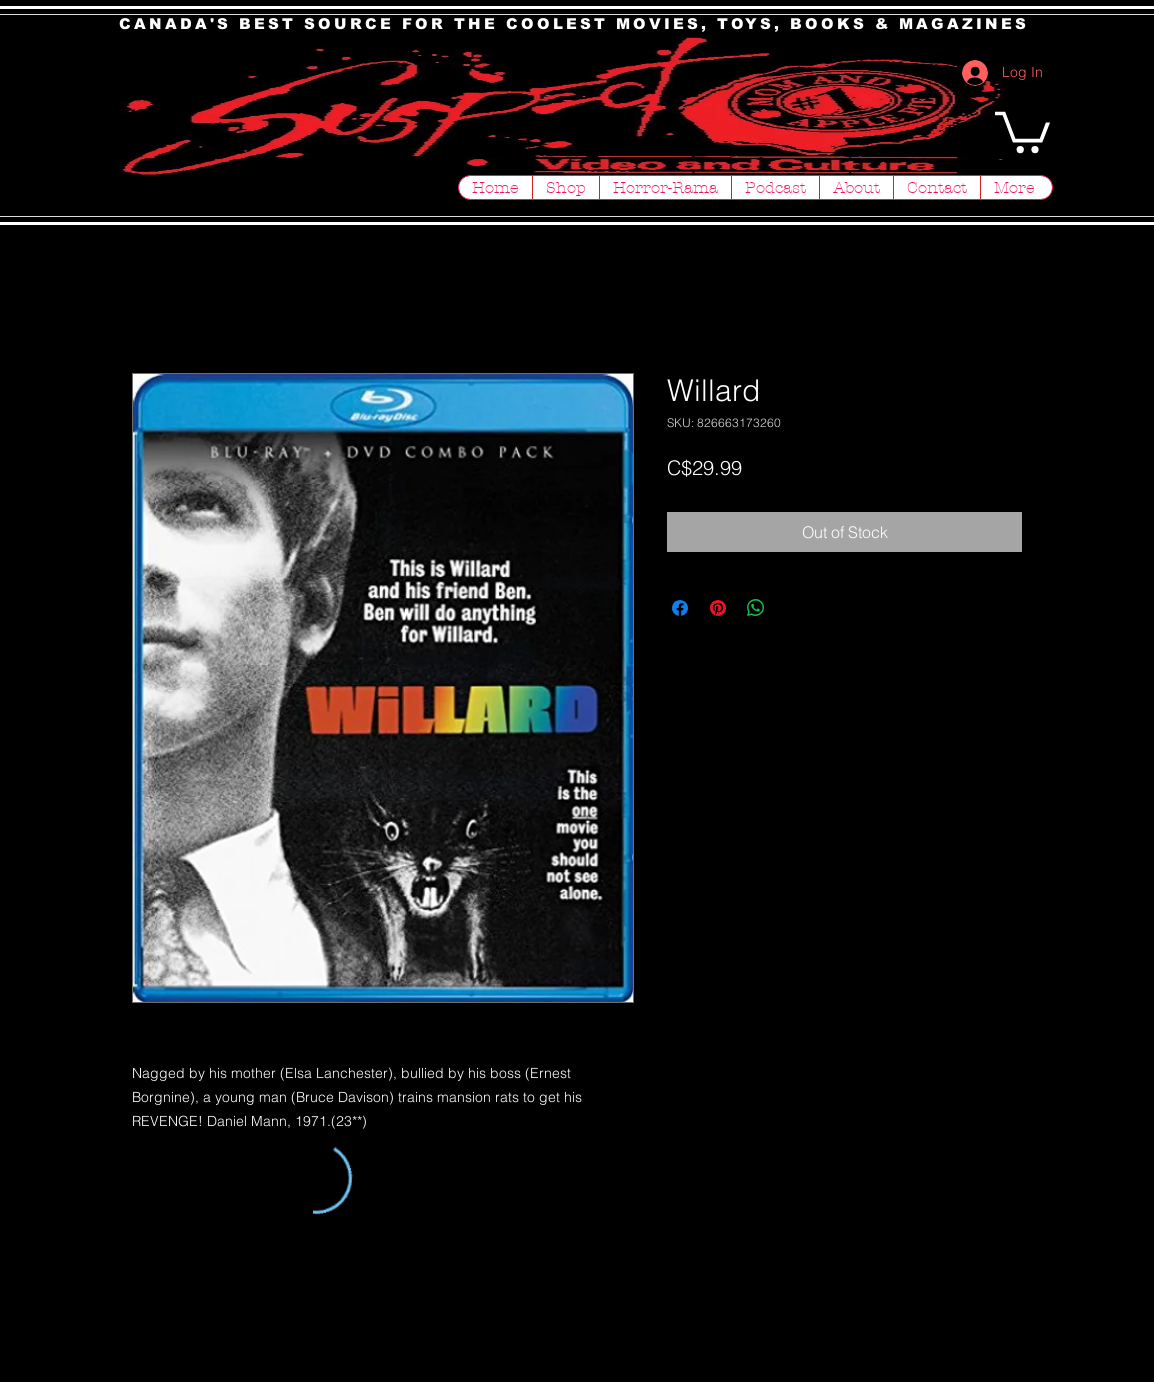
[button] (1022, 130)
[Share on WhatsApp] (756, 608)
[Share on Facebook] (680, 608)
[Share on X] (794, 608)
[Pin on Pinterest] (718, 608)
